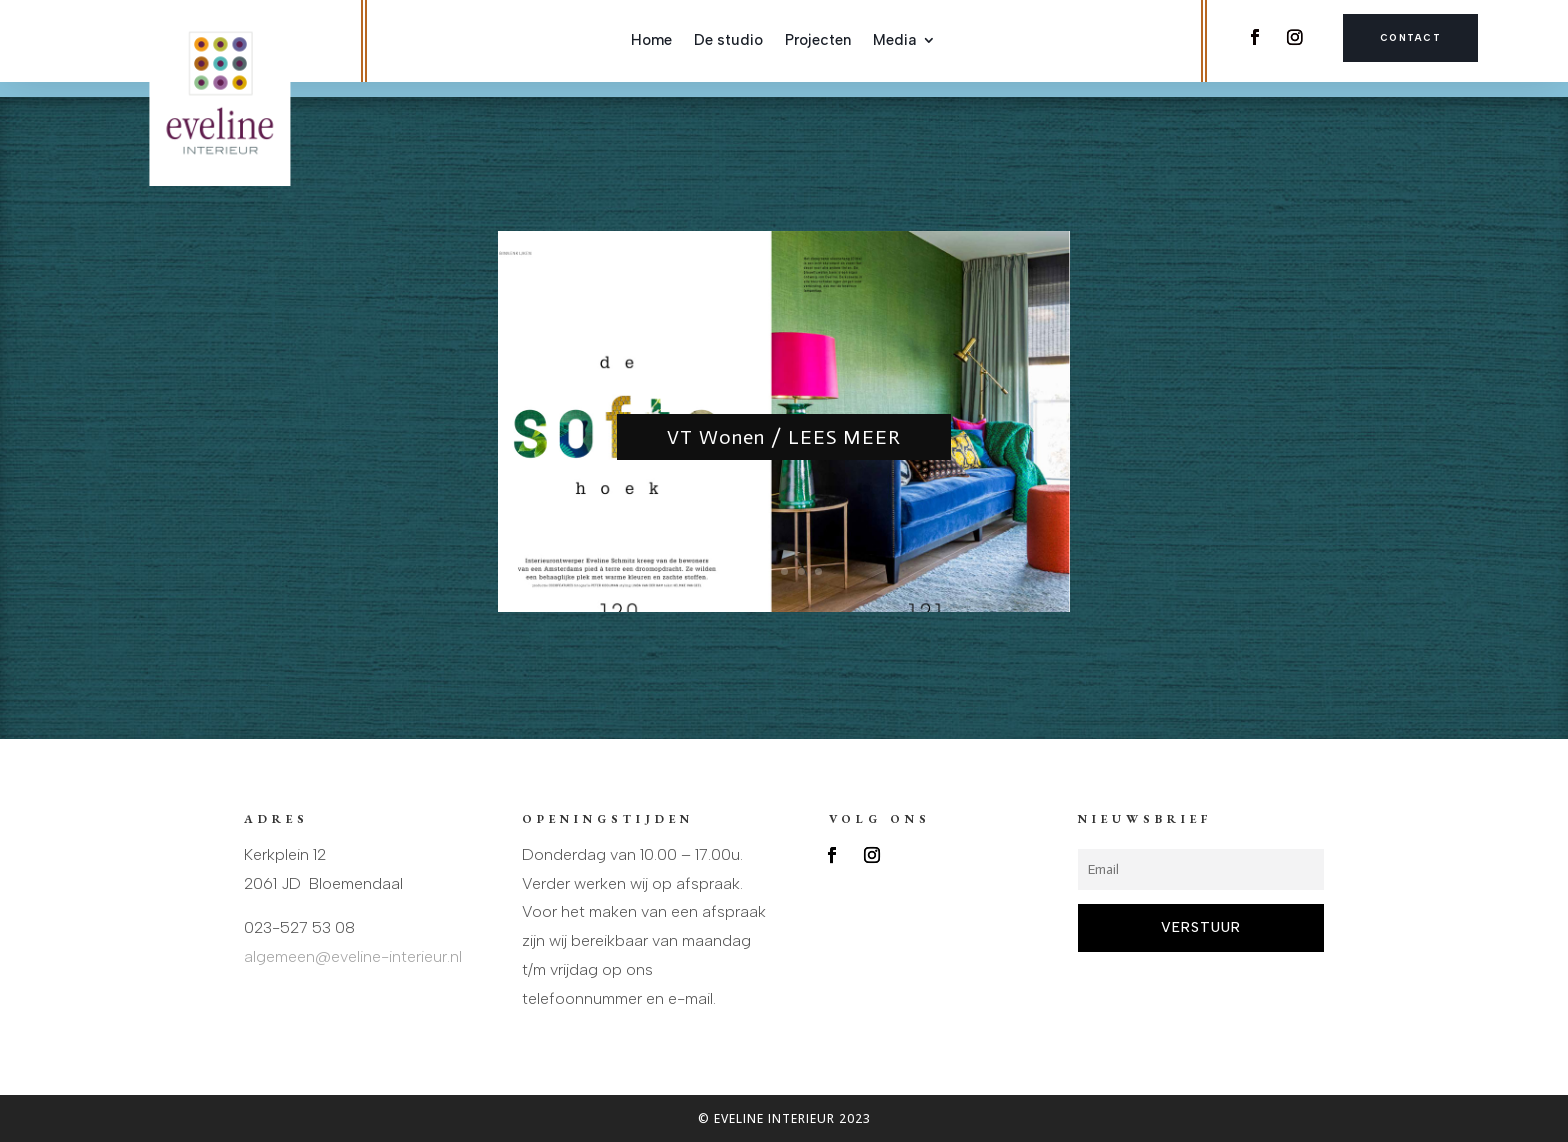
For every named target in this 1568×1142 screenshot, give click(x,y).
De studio (728, 41)
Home (651, 41)
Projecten (818, 41)
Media (894, 41)
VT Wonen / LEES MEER (784, 437)
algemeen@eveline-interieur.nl (353, 956)
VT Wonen (784, 383)
